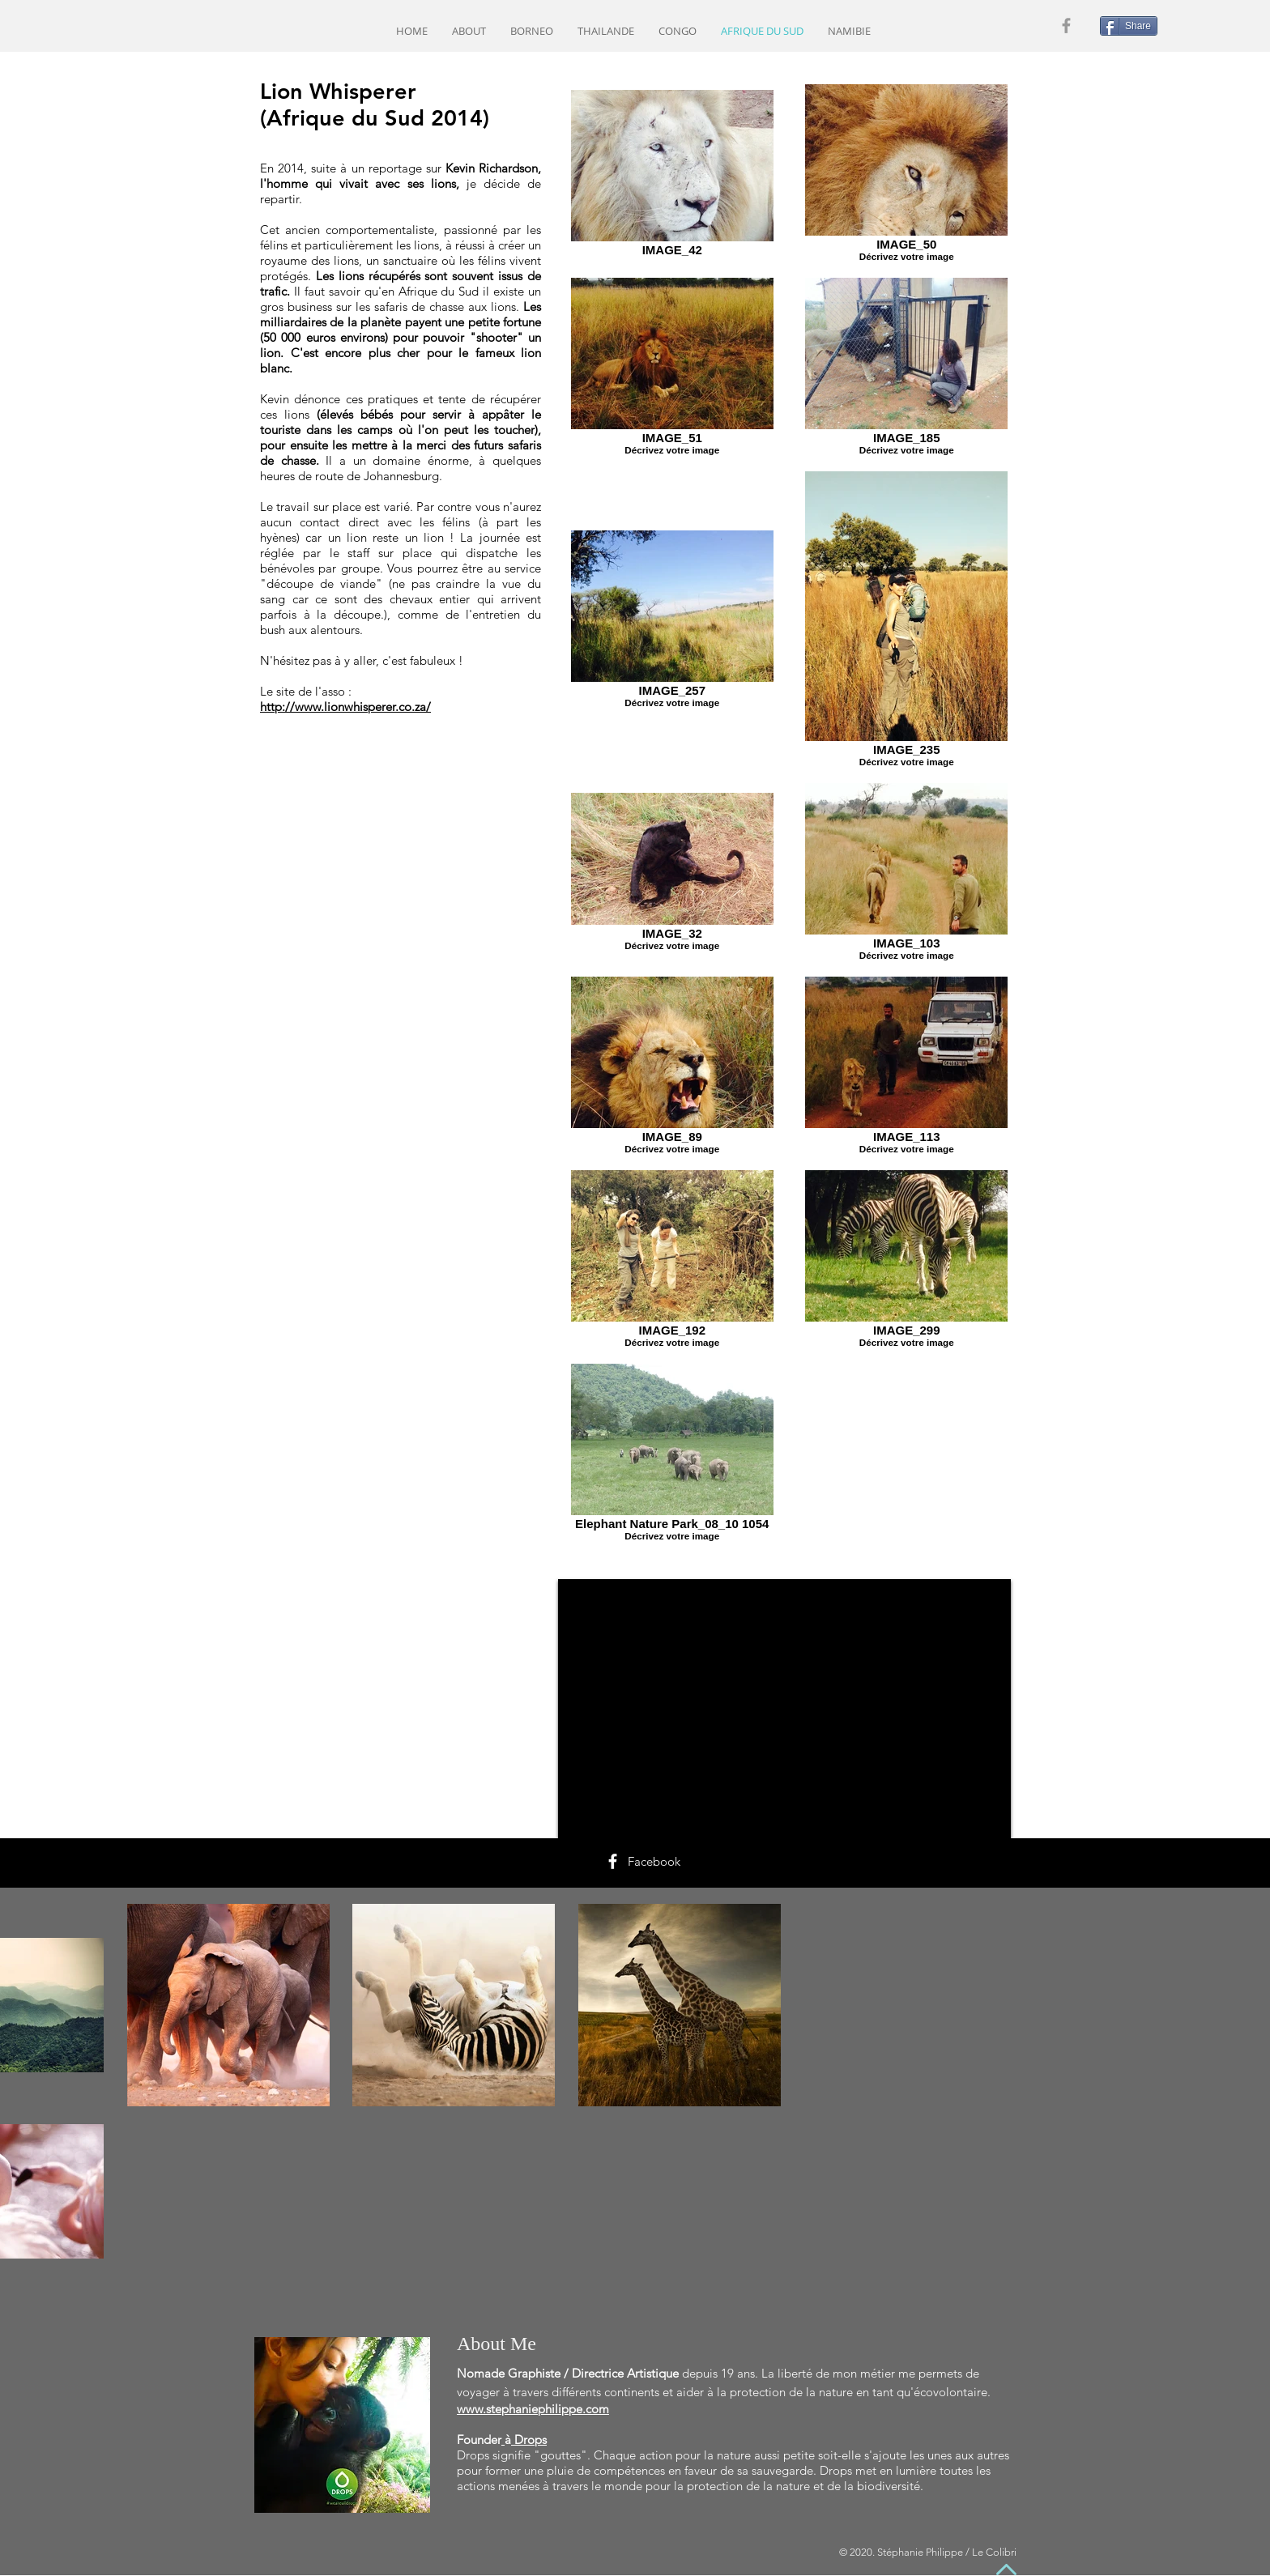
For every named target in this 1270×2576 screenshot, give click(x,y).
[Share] (1128, 26)
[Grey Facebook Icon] (1066, 25)
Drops (530, 2439)
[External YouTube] (784, 1708)
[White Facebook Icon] (613, 1861)
